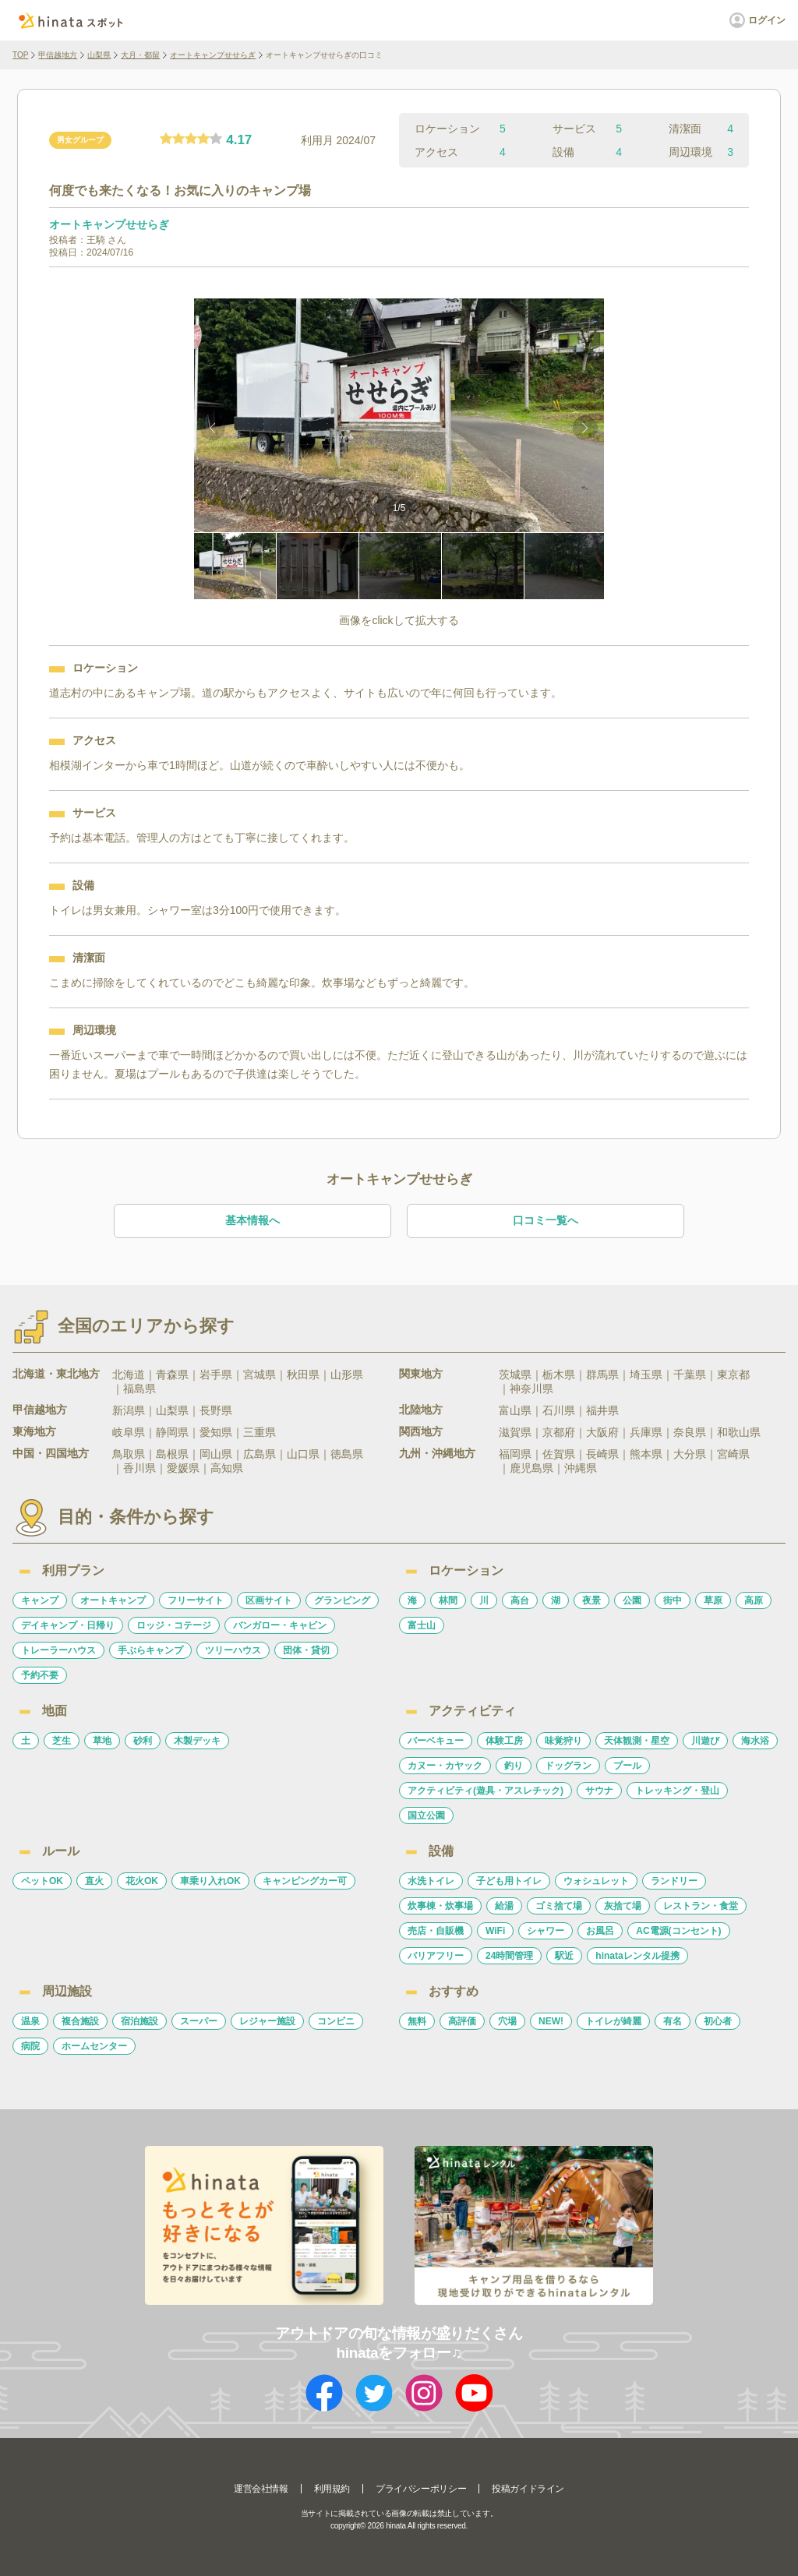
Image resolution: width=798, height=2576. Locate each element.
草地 (102, 1740)
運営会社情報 (261, 2488)
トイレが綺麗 (613, 2021)
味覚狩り (563, 1740)
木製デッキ (197, 1740)
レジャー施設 (267, 2021)
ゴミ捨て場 (558, 1905)
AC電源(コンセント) (678, 1930)
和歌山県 (739, 1432)
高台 (519, 1600)
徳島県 (346, 1454)
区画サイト (268, 1600)
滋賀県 (515, 1432)
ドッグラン (568, 1765)
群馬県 (602, 1374)
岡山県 (216, 1454)
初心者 (718, 2021)
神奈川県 (531, 1388)
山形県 (346, 1374)
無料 (417, 2021)
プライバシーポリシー (421, 2488)
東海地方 (34, 1431)
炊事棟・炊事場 (440, 1905)
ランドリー (674, 1881)
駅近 (564, 1955)
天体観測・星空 (636, 1740)
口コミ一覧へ (545, 1220)
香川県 (139, 1468)
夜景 (591, 1600)
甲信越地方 (57, 55)
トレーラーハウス (58, 1650)
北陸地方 (421, 1409)
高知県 (226, 1468)
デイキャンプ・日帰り (68, 1625)
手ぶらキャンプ (150, 1650)
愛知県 (216, 1432)
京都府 (558, 1432)
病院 (30, 2046)
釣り (513, 1765)
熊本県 (646, 1454)
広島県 (259, 1454)
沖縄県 (580, 1468)
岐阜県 (128, 1432)
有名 (672, 2021)
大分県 (689, 1454)
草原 (713, 1600)
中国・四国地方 (50, 1453)
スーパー (198, 2021)
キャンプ (39, 1600)
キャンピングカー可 (305, 1881)
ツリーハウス (233, 1650)
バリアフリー (436, 1955)
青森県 (172, 1374)
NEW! (550, 2021)
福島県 (139, 1388)
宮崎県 (733, 1454)
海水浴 (755, 1740)
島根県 (172, 1454)
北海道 (128, 1374)
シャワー (545, 1930)
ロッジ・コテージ (173, 1625)
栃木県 (558, 1374)
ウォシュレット (596, 1881)
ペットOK (42, 1881)
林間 (448, 1600)
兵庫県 (646, 1432)
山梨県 (99, 55)
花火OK (141, 1881)
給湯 (504, 1905)
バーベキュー (436, 1740)
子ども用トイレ (509, 1881)
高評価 (462, 2021)
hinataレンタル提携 (637, 1955)
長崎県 (602, 1454)
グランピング (342, 1600)
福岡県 (515, 1454)
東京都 (733, 1374)
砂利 (142, 1740)
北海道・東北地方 (56, 1373)
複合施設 (80, 2021)
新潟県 (128, 1410)
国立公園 (426, 1815)
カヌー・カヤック (445, 1765)
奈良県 (689, 1432)
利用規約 (332, 2488)
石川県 (558, 1410)
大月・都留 (140, 55)
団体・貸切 (306, 1650)
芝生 (61, 1740)
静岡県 (172, 1432)
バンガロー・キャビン (280, 1625)
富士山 (422, 1625)
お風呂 (600, 1930)
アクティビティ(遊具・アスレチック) (485, 1790)
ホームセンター (94, 2046)
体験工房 (504, 1740)
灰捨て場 (622, 1905)
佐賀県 (558, 1454)
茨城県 (515, 1374)
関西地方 (421, 1431)
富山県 (515, 1410)
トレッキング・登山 (677, 1790)
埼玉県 (646, 1374)
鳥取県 (128, 1454)
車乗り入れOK (210, 1881)
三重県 (259, 1432)
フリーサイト (196, 1600)
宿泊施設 (139, 2021)
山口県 (303, 1454)
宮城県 (259, 1374)
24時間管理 (509, 1955)
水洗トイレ (431, 1881)
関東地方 (421, 1373)
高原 (753, 1600)
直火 (94, 1881)
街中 (672, 1600)
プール (627, 1765)
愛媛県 (183, 1468)
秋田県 (303, 1374)
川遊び (705, 1740)
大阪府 (602, 1432)
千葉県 (689, 1374)
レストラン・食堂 (700, 1905)
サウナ (599, 1790)
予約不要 (39, 1675)
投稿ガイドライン (528, 2488)
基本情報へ (252, 1220)
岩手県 (216, 1374)
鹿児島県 (531, 1468)
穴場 (507, 2021)
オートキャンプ (113, 1600)
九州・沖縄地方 (437, 1453)
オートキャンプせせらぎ (213, 55)
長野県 (216, 1410)
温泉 (30, 2021)
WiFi (495, 1930)
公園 (632, 1600)
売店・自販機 (436, 1930)
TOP (20, 55)
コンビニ (336, 2021)
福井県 (602, 1410)
